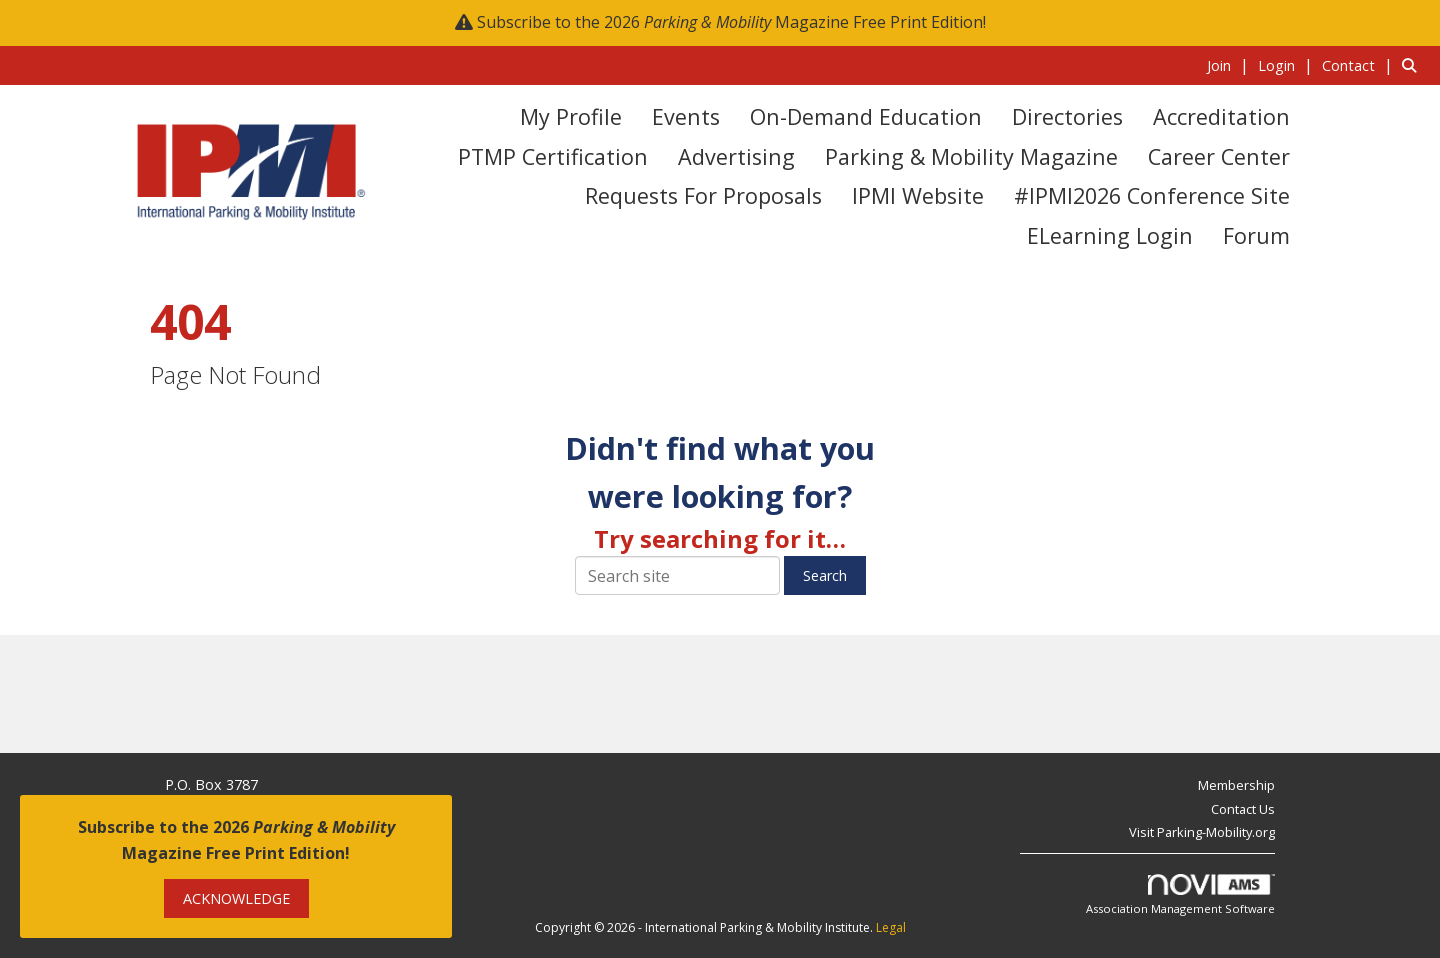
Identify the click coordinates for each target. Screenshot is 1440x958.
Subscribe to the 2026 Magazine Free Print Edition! (731, 22)
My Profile (571, 116)
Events (686, 116)
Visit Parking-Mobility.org (1202, 832)
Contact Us (1243, 809)
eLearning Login (1110, 235)
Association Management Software (1180, 895)
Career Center (1219, 156)
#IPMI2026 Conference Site (1152, 195)
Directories (1067, 116)
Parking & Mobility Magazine (971, 156)
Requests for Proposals (703, 195)
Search (825, 575)
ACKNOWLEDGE (236, 898)
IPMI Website (918, 195)
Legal (891, 927)
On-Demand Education (866, 116)
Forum (1256, 235)
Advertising (736, 156)
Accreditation (1221, 116)
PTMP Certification (553, 156)
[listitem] (1230, 65)
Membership (1236, 785)
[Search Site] (1413, 65)
